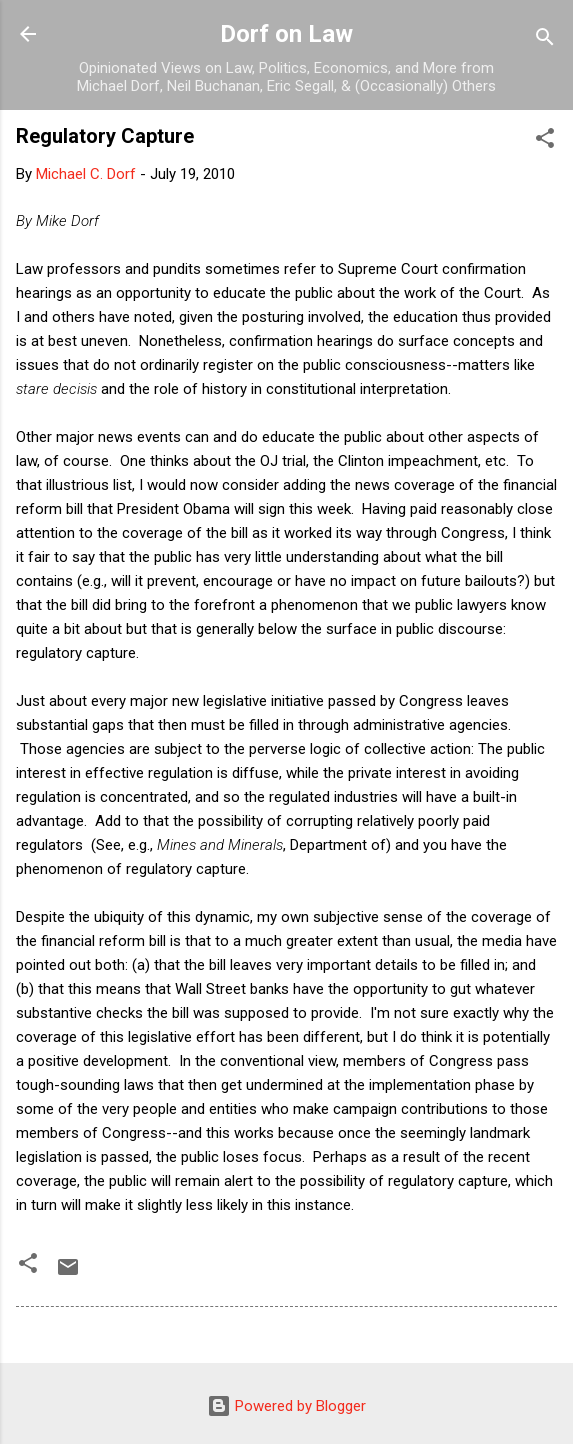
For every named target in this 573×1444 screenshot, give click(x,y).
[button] (545, 141)
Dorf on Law (286, 34)
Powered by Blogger (286, 1406)
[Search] (545, 40)
